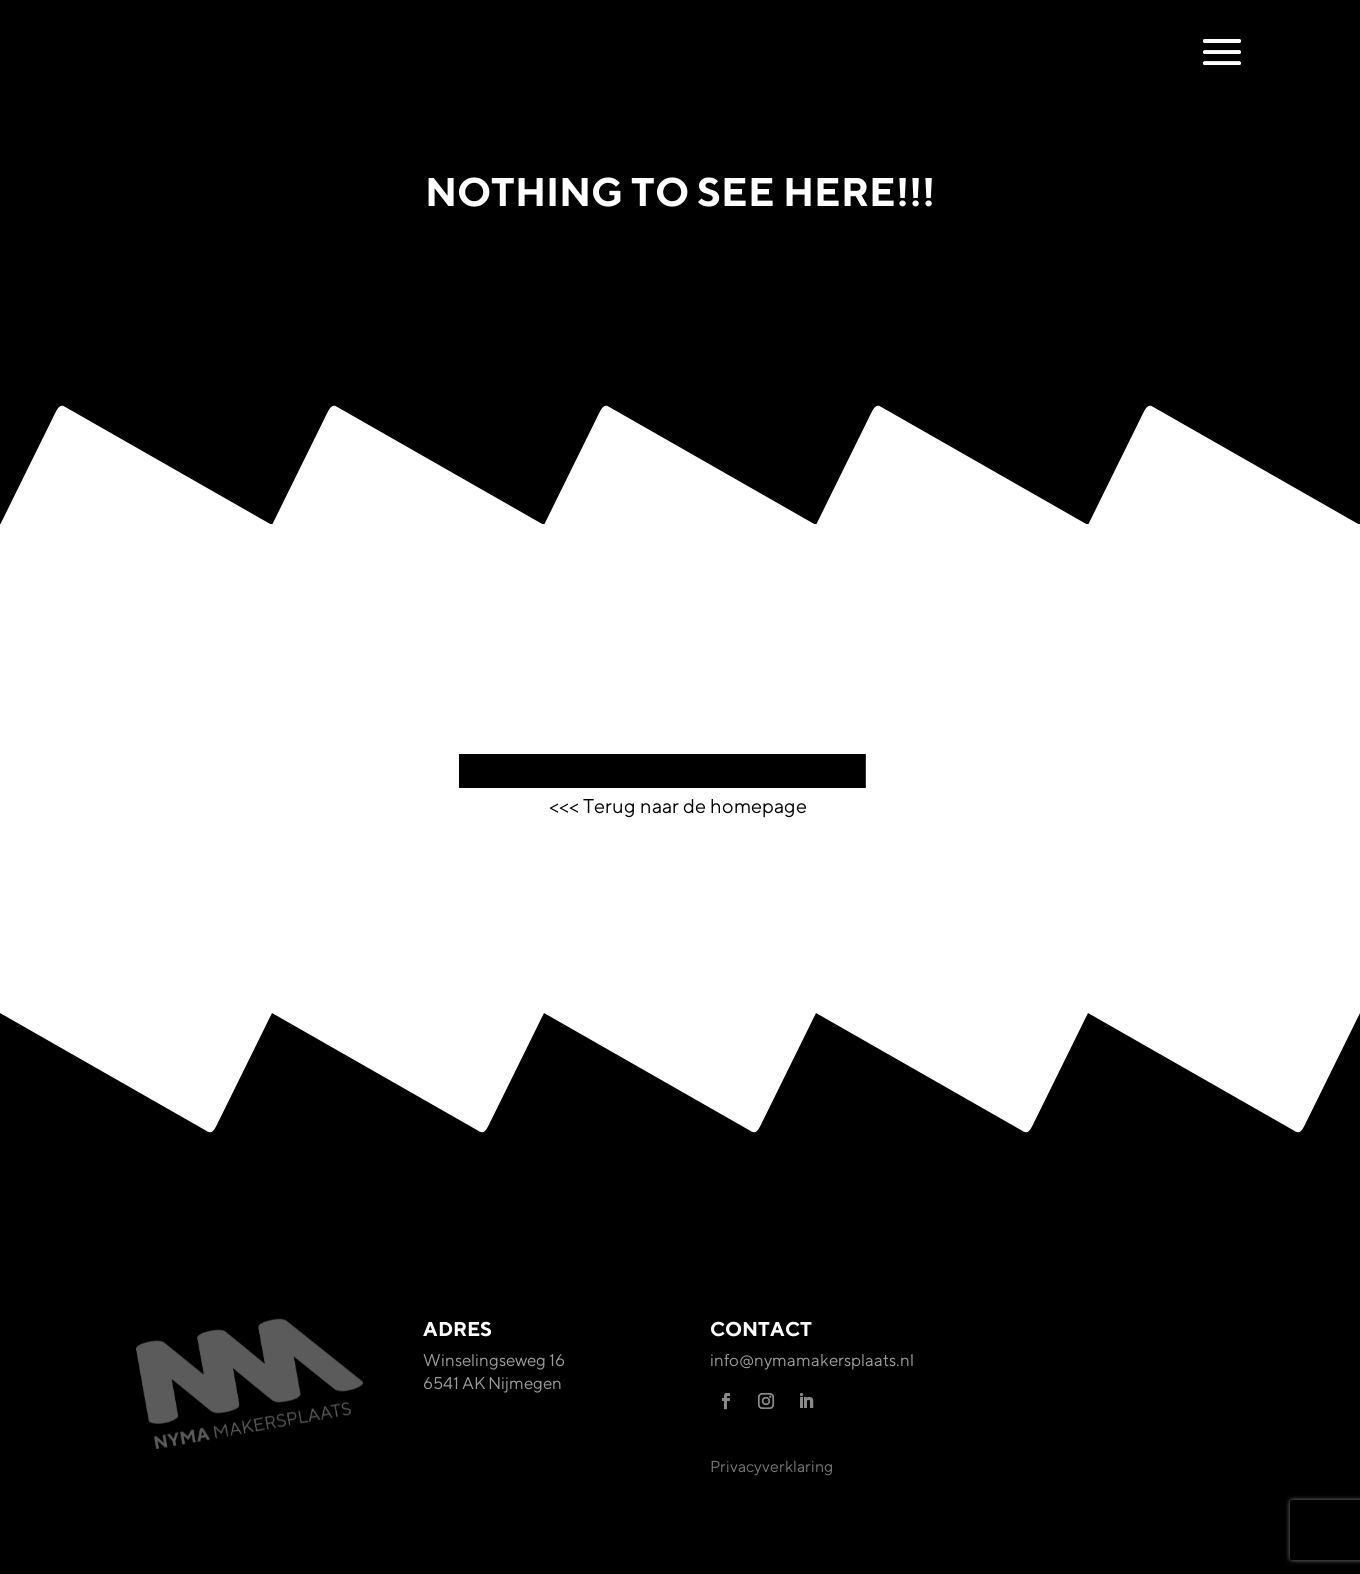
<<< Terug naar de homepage (680, 805)
